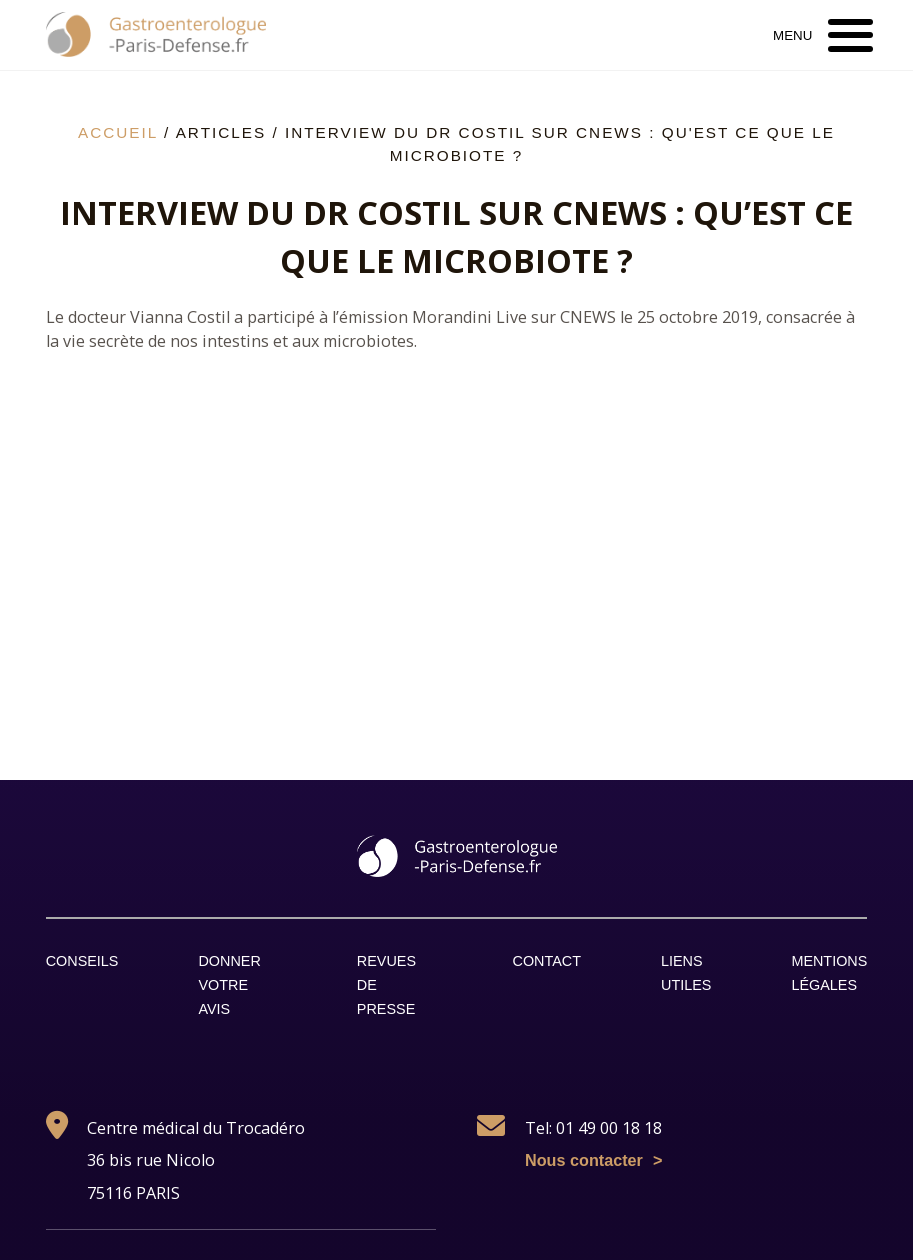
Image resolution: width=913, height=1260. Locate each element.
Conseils (82, 961)
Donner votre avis (229, 985)
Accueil (118, 132)
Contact (547, 961)
